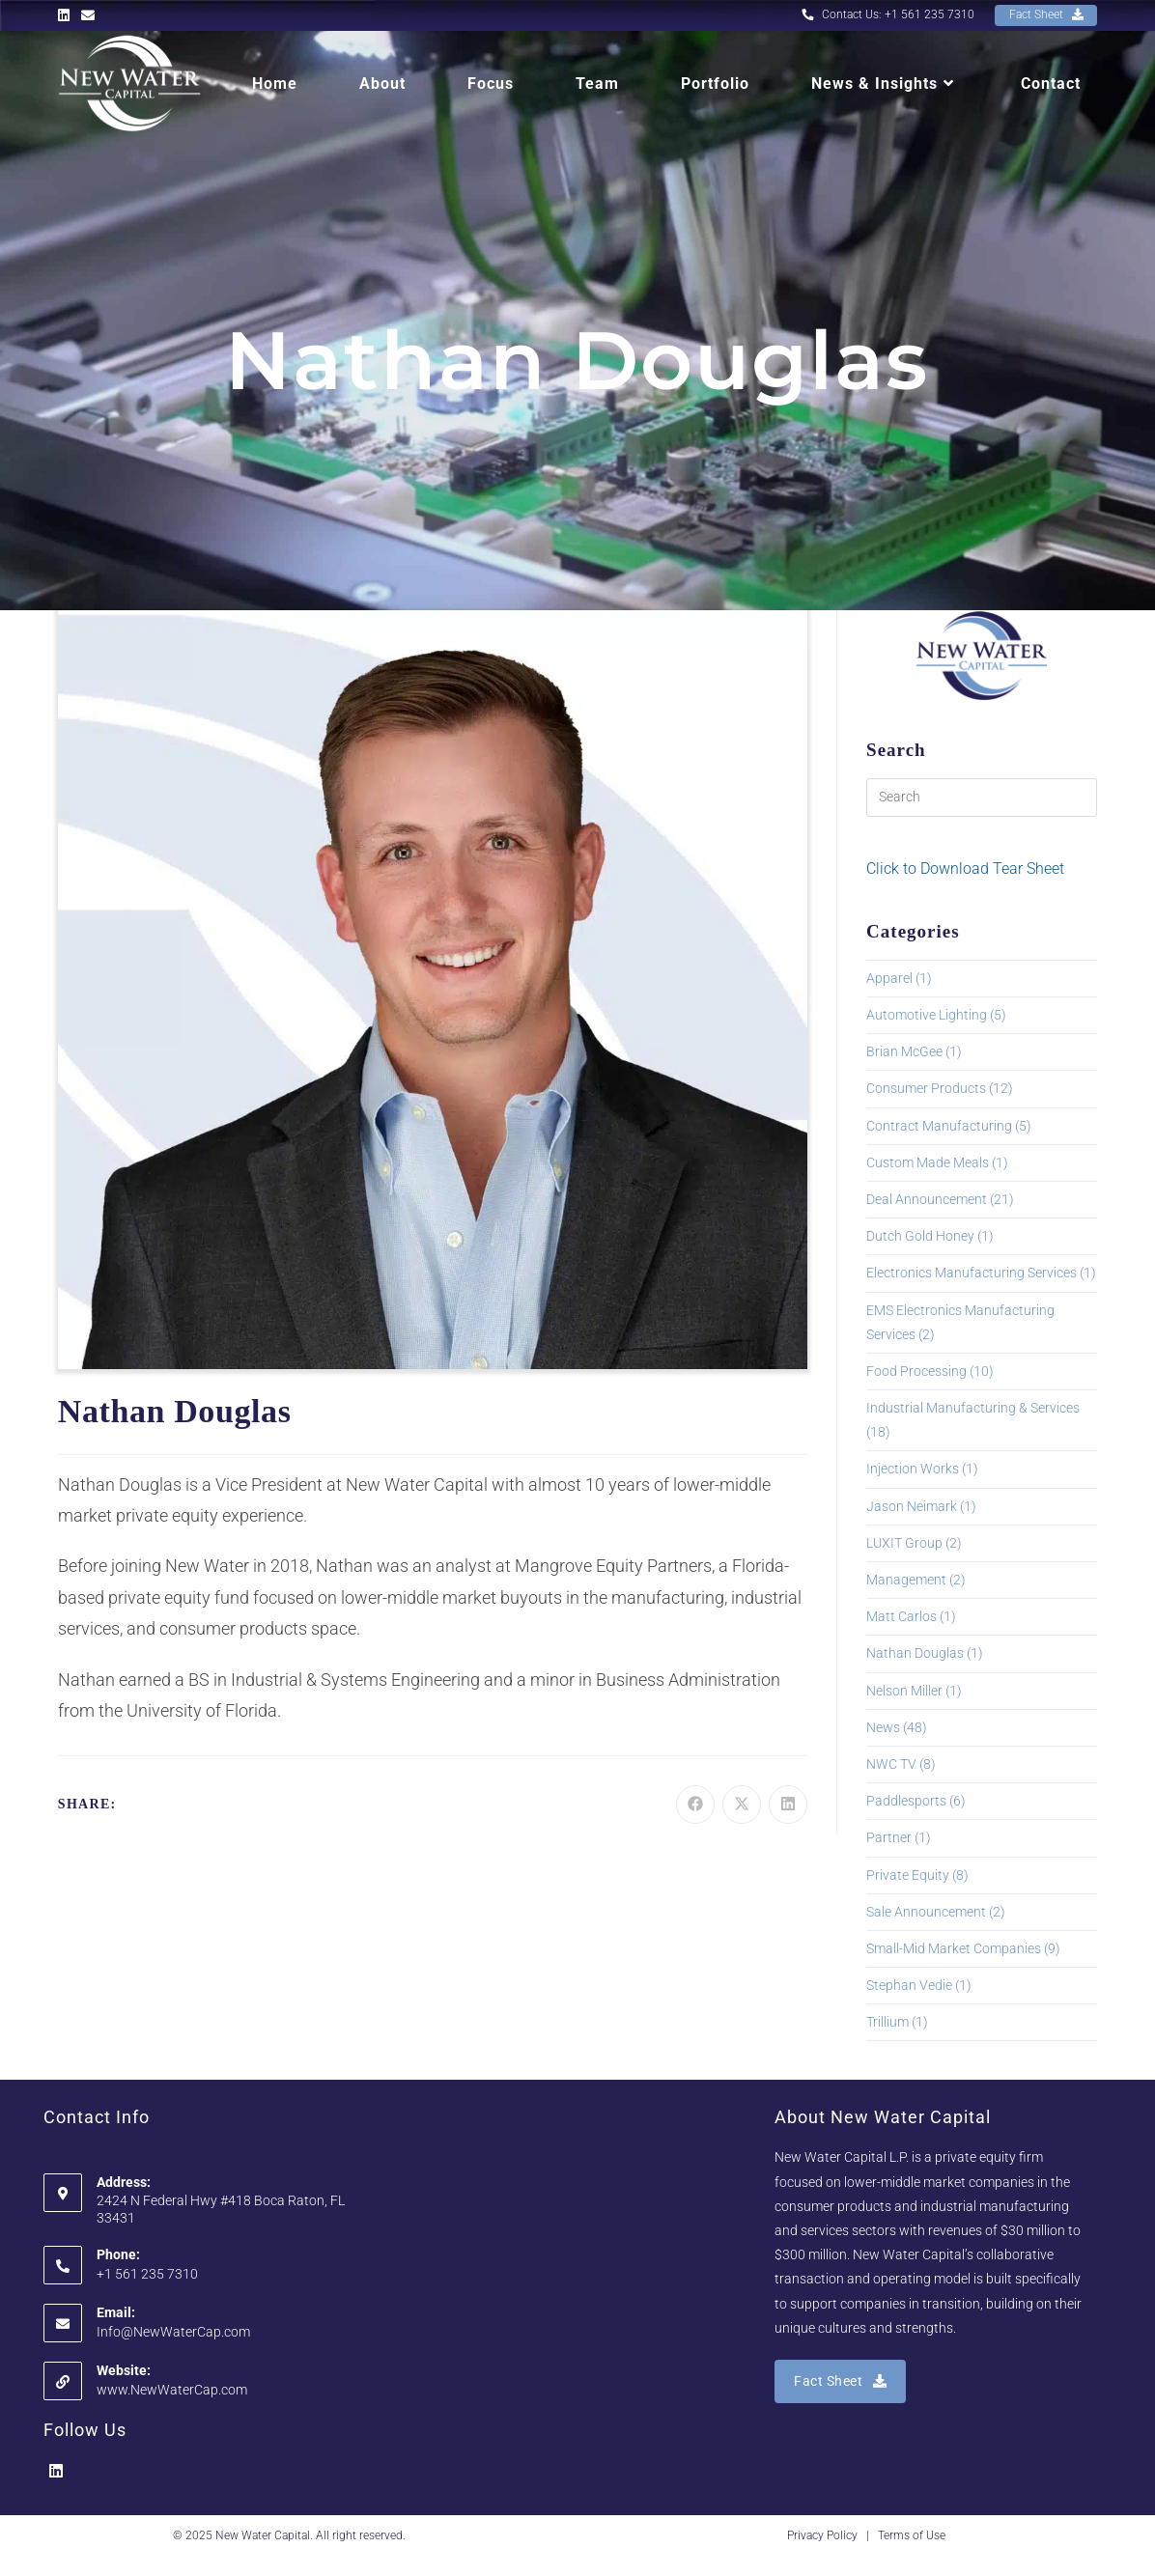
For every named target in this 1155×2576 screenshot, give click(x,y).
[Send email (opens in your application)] (87, 15)
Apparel (889, 978)
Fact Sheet (1045, 14)
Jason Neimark (911, 1506)
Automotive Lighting (926, 1014)
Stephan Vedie (909, 1985)
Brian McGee (904, 1051)
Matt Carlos (901, 1616)
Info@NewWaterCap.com (173, 2331)
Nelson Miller (904, 1690)
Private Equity (907, 1875)
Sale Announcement (926, 1911)
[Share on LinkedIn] (788, 1804)
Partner (889, 1837)
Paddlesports (906, 1800)
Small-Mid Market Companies (953, 1948)
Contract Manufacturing (939, 1126)
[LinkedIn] (56, 2472)
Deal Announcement (926, 1199)
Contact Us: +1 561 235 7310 (887, 14)
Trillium (887, 2022)
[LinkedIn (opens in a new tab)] (66, 15)
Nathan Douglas (915, 1653)
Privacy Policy (822, 2535)
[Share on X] (741, 1804)
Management (906, 1579)
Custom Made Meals (927, 1162)
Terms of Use (911, 2535)
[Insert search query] (981, 797)
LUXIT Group (904, 1543)
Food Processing (916, 1371)
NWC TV (891, 1764)
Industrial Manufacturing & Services (973, 1407)
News (883, 1727)
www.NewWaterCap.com (172, 2389)
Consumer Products (926, 1088)
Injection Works (912, 1468)
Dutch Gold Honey (920, 1236)
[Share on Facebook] (695, 1804)
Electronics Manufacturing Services (971, 1272)
